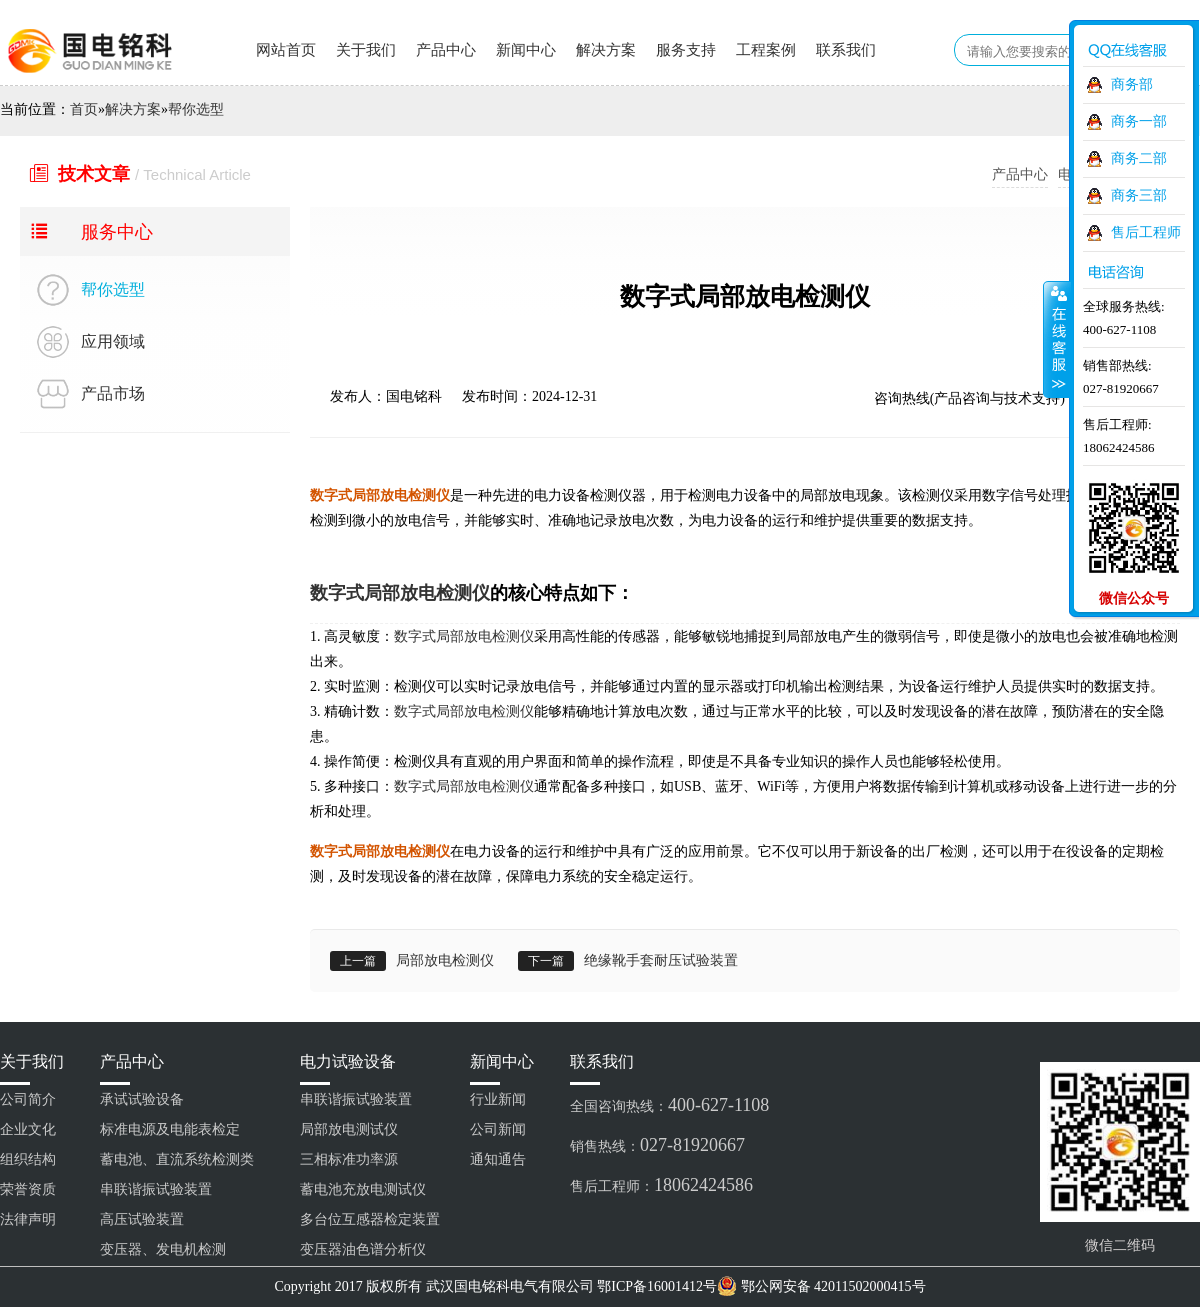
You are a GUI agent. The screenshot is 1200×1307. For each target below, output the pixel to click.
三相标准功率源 (349, 1159)
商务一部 (1139, 121)
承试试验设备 (142, 1099)
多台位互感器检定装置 (370, 1219)
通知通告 (498, 1159)
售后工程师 (1146, 232)
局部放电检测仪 (445, 960)
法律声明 (28, 1219)
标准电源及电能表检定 (170, 1129)
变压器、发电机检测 (163, 1249)
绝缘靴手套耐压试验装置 (661, 960)
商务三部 (1139, 195)
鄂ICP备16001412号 (657, 1286)
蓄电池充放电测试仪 (363, 1189)
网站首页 (286, 50)
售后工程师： (661, 1185)
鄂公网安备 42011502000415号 (833, 1286)
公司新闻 (498, 1129)
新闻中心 (526, 50)
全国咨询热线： (669, 1105)
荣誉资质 (28, 1189)
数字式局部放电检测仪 (400, 593)
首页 (84, 109)
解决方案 (606, 50)
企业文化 (28, 1129)
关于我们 (366, 50)
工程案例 (766, 50)
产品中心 (446, 50)
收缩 (1057, 339)
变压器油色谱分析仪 (363, 1249)
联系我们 (846, 50)
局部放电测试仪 (349, 1129)
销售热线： (657, 1145)
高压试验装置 (142, 1219)
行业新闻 (498, 1099)
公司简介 (28, 1099)
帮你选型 (196, 109)
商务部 (1132, 84)
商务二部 (1139, 158)
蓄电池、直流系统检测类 (177, 1159)
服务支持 (686, 50)
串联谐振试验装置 (156, 1189)
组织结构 (28, 1159)
